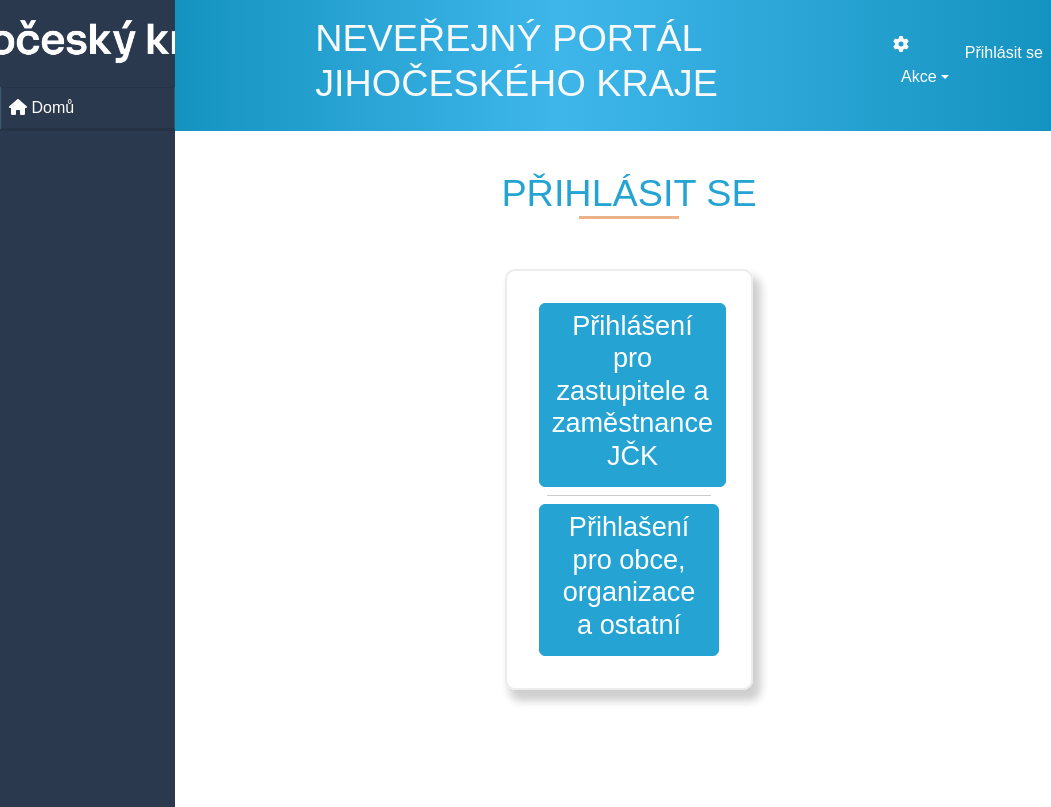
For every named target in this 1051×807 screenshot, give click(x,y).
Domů (41, 107)
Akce (919, 76)
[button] (629, 580)
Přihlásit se (1004, 52)
